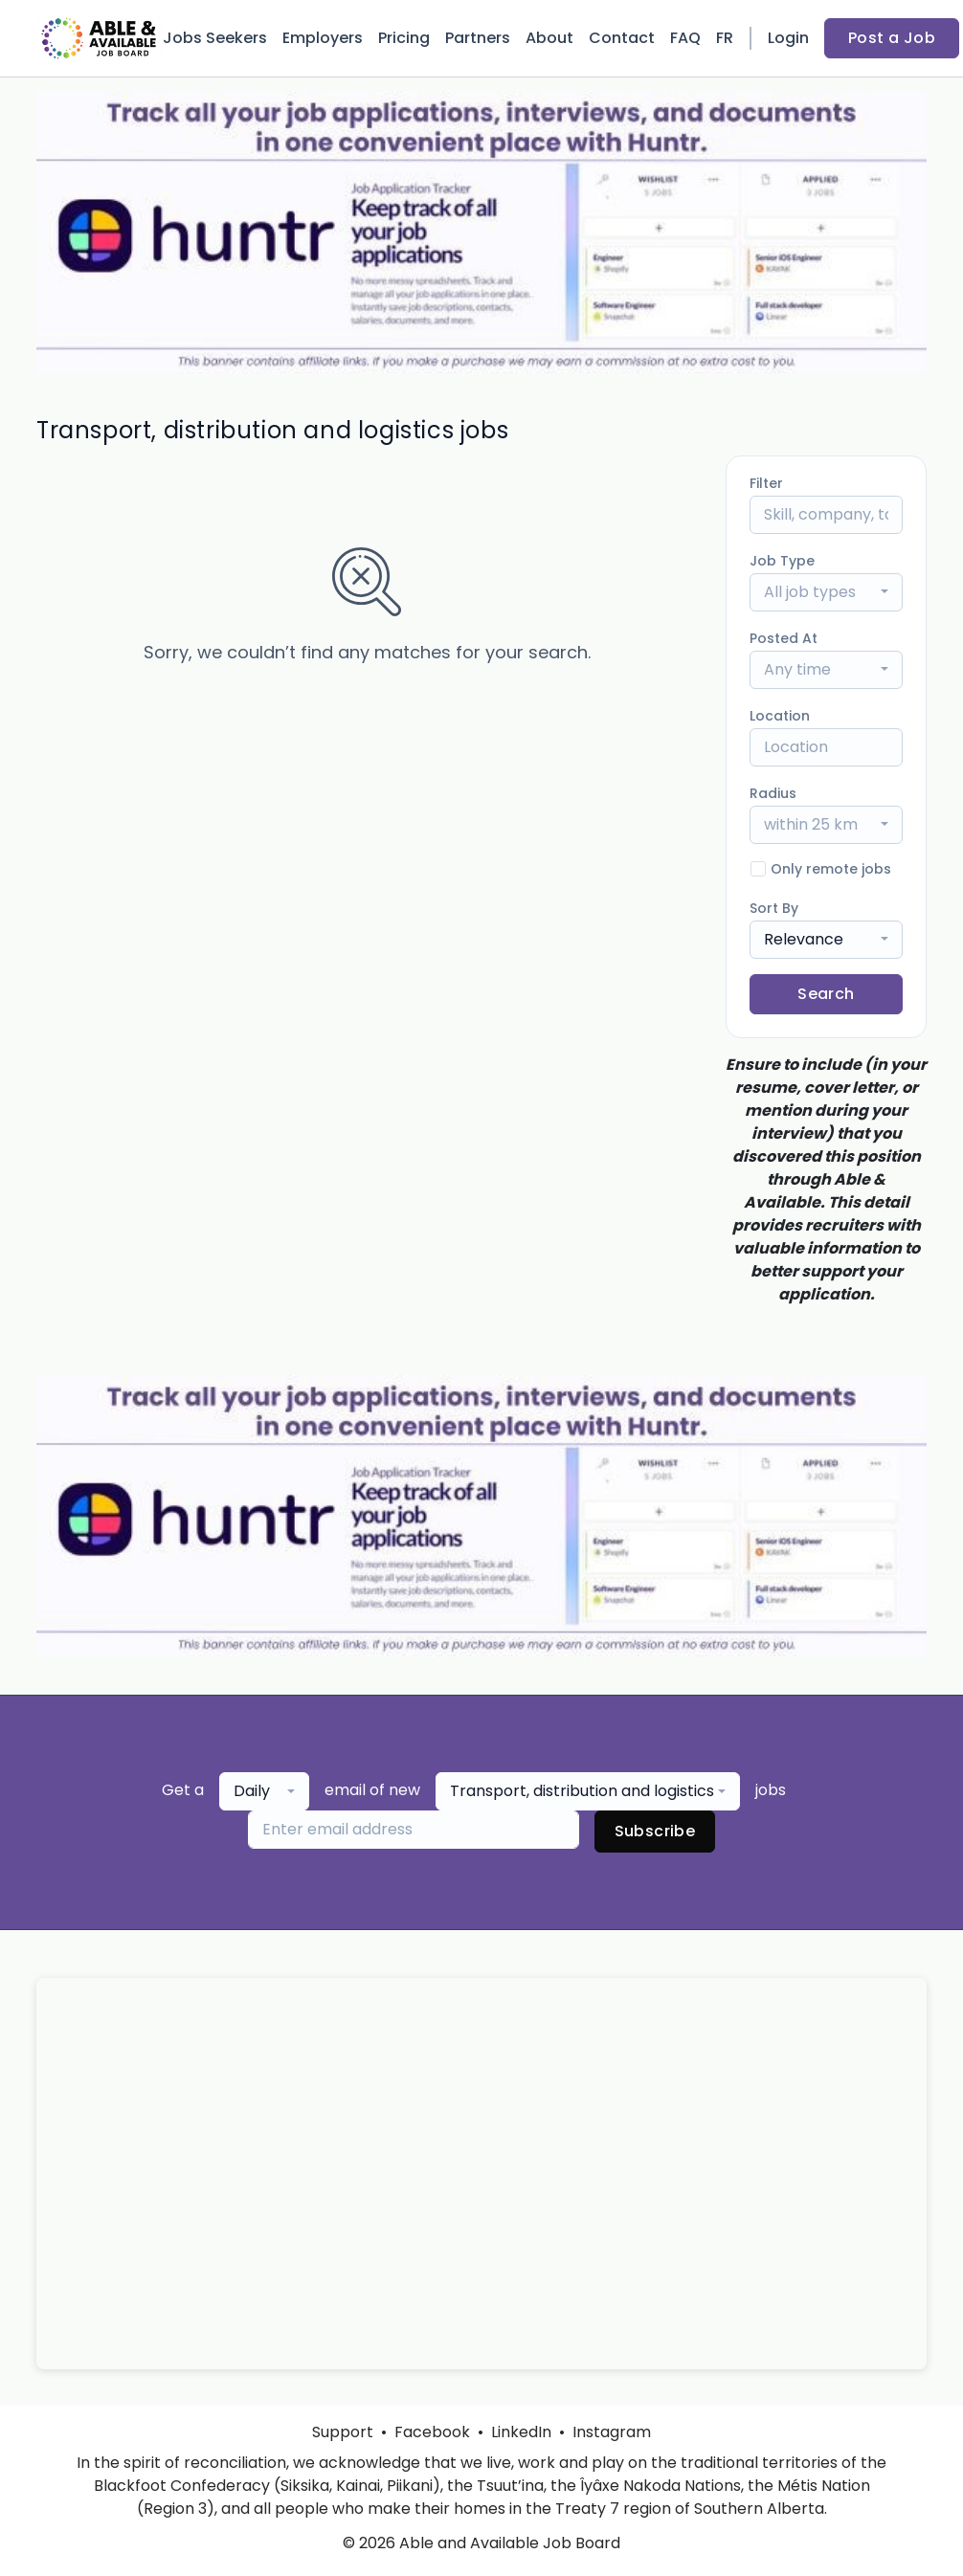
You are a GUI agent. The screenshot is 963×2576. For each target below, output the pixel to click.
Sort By (774, 908)
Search (825, 994)
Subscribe (655, 1831)
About (549, 38)
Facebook (432, 2432)
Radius (773, 793)
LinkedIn (521, 2432)
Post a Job (891, 38)
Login (788, 38)
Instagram (611, 2432)
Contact (622, 38)
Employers (322, 38)
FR (724, 38)
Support (342, 2432)
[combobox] (826, 592)
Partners (477, 38)
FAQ (685, 38)
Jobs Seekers (215, 38)
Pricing (404, 38)
